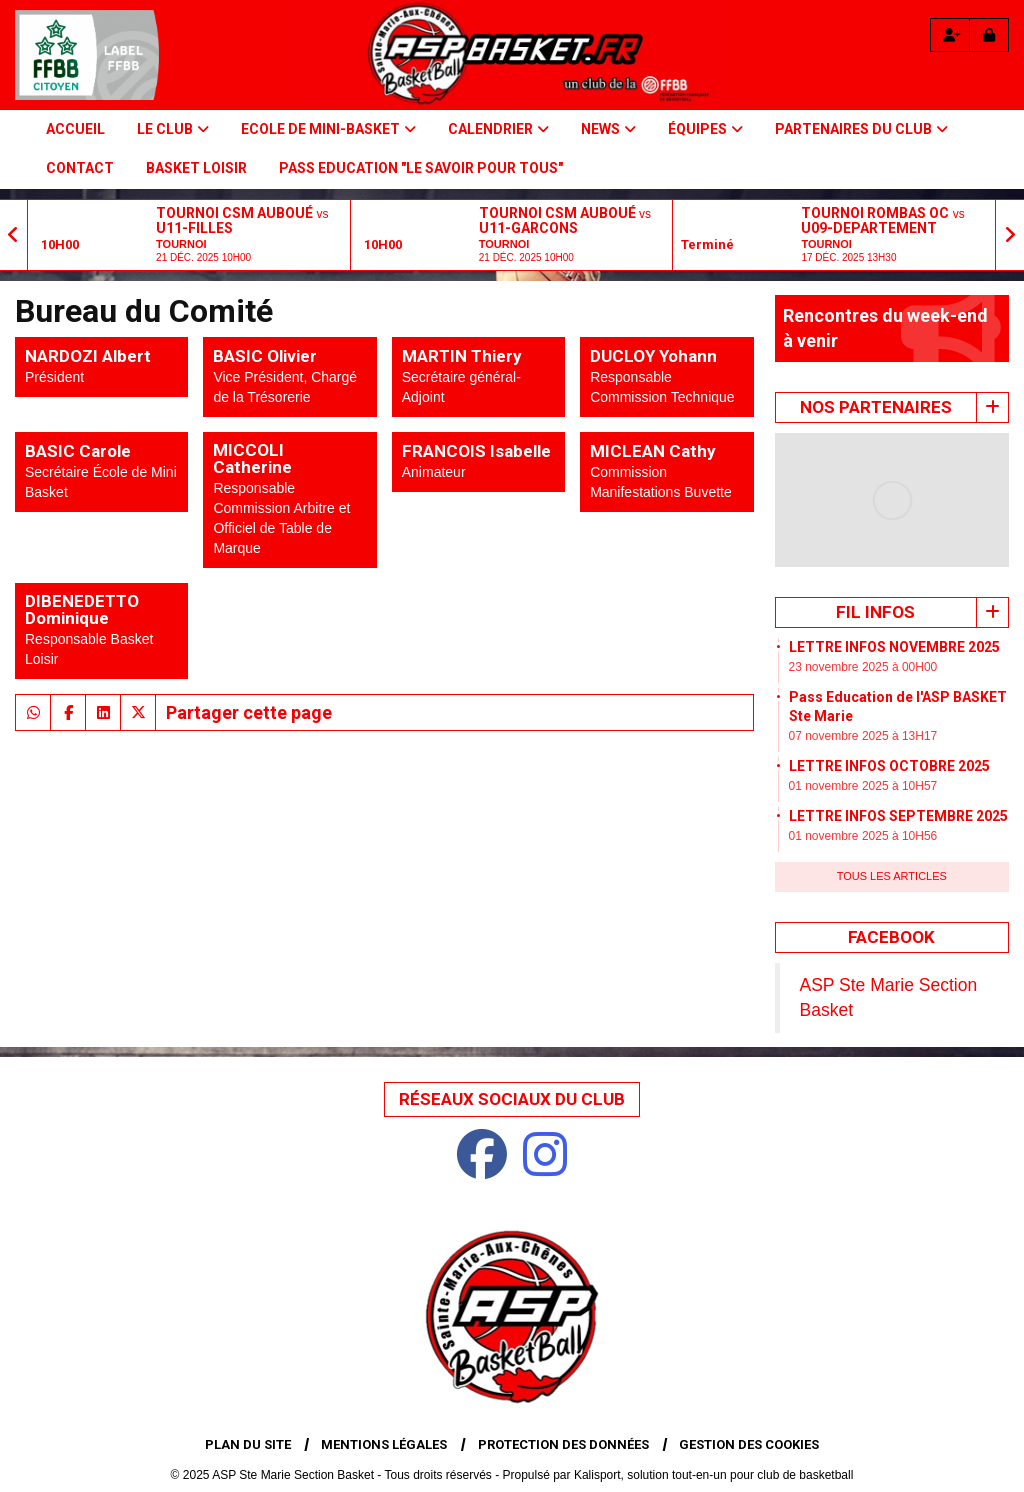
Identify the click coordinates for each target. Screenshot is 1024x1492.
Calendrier (498, 129)
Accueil (75, 129)
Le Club (173, 129)
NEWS (608, 129)
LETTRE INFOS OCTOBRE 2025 (889, 766)
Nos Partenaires (876, 407)
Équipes (705, 129)
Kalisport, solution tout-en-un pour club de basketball (714, 1475)
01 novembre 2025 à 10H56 (863, 836)
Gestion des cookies (749, 1444)
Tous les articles (892, 876)
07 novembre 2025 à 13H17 (863, 736)
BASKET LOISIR (196, 168)
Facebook (891, 937)
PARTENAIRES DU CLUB (861, 129)
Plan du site (248, 1444)
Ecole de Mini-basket (328, 129)
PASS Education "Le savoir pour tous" (421, 168)
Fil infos (875, 612)
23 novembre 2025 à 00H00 (863, 667)
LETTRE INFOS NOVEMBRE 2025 (894, 647)
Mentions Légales (384, 1444)
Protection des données (563, 1444)
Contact (80, 168)
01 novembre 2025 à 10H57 (863, 786)
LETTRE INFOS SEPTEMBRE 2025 (898, 816)
